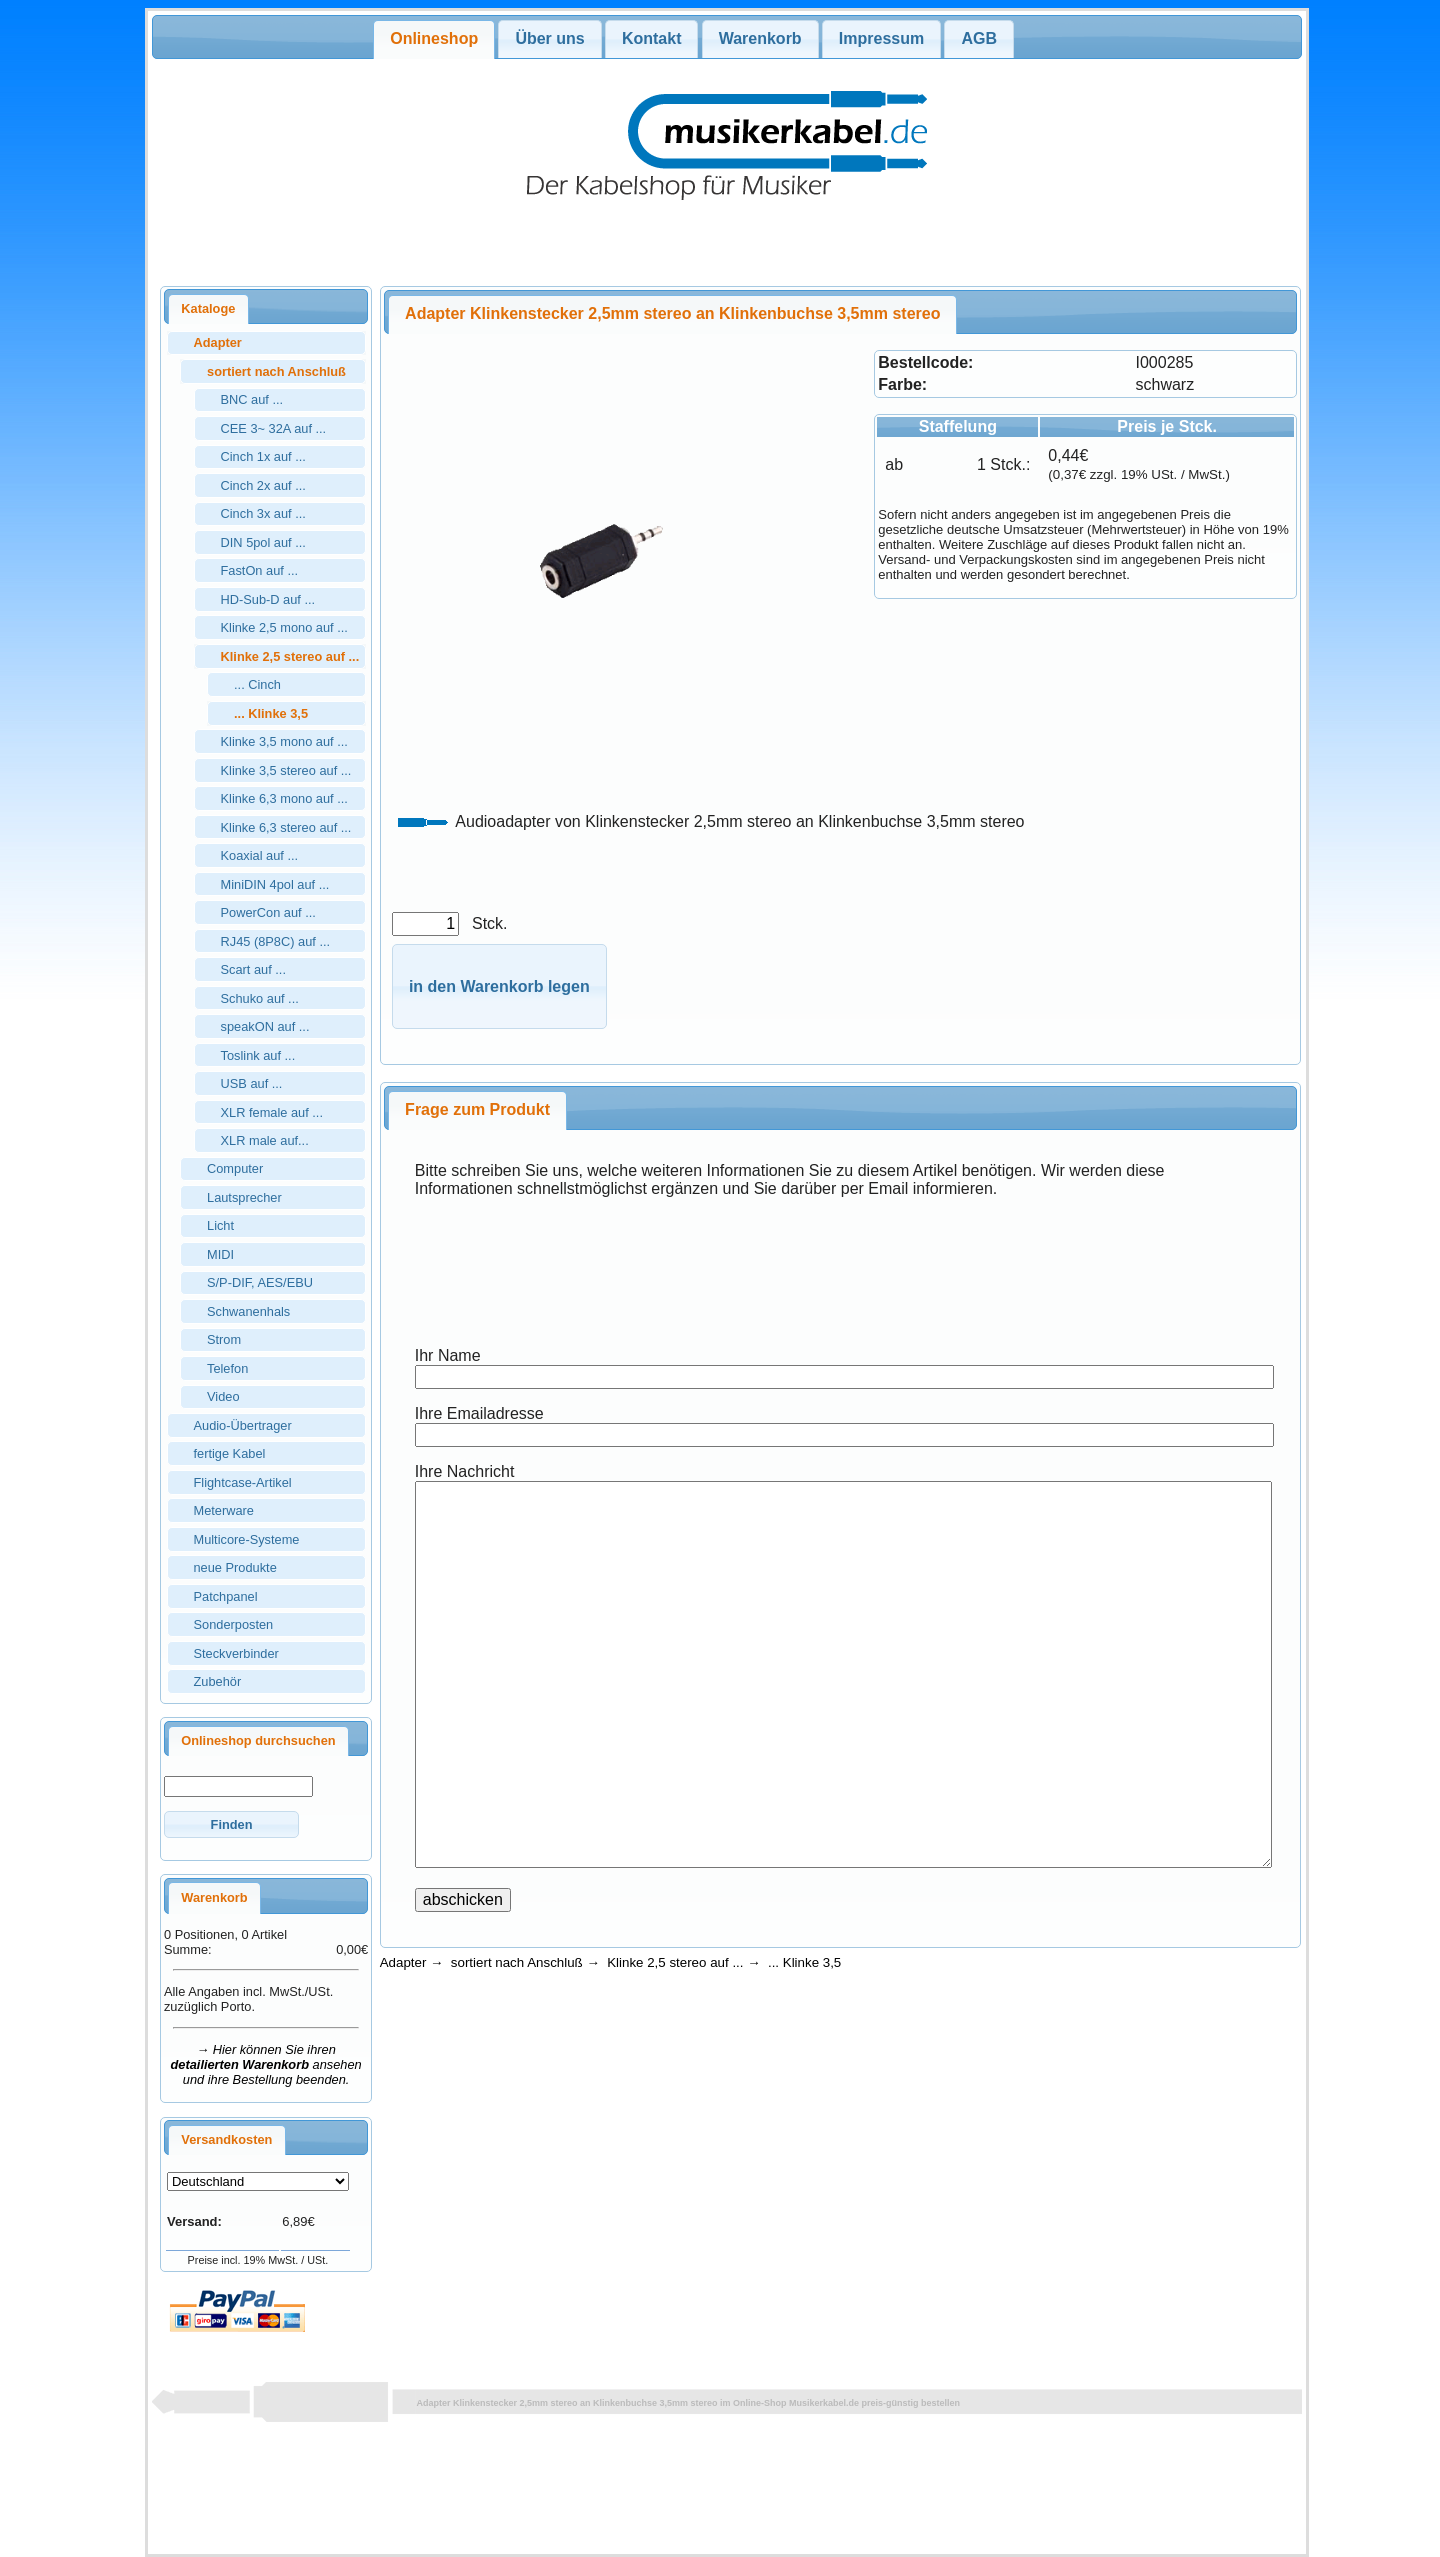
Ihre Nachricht (465, 1471)
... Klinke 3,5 (804, 1962)
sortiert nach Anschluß (517, 1962)
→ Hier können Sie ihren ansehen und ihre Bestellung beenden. (266, 2064)
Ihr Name (448, 1355)
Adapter (403, 1962)
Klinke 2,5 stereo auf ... (675, 1962)
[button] (231, 1824)
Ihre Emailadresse (479, 1413)
